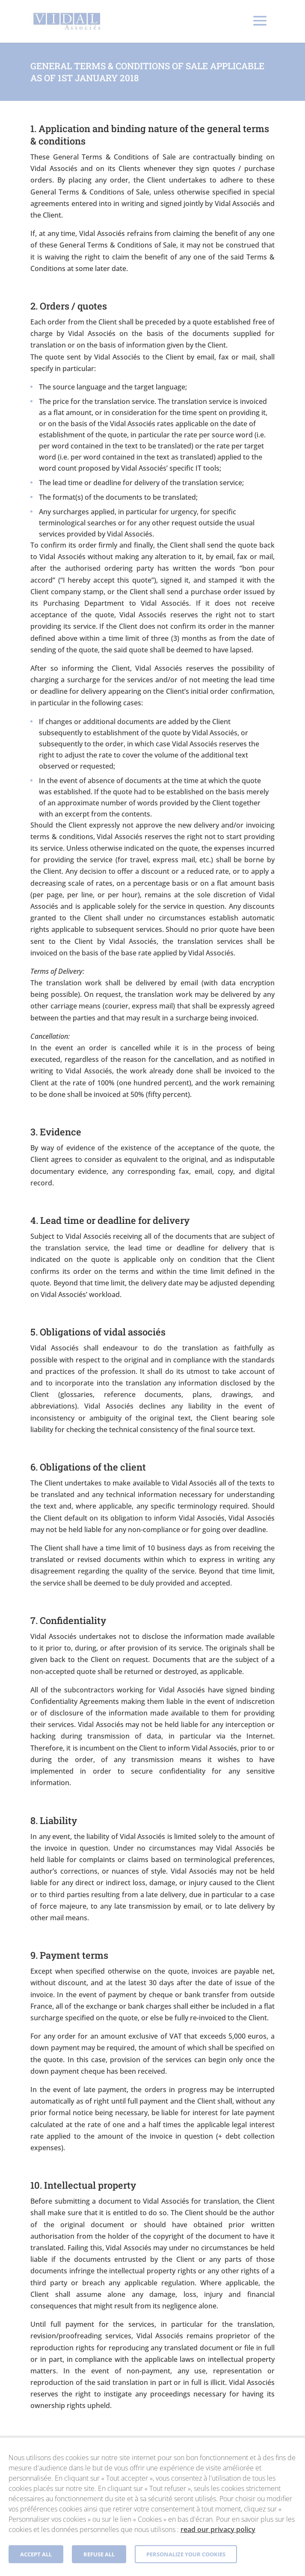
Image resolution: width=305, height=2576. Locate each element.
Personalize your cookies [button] (185, 2554)
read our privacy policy (218, 2529)
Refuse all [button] (99, 2554)
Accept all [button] (36, 2554)
